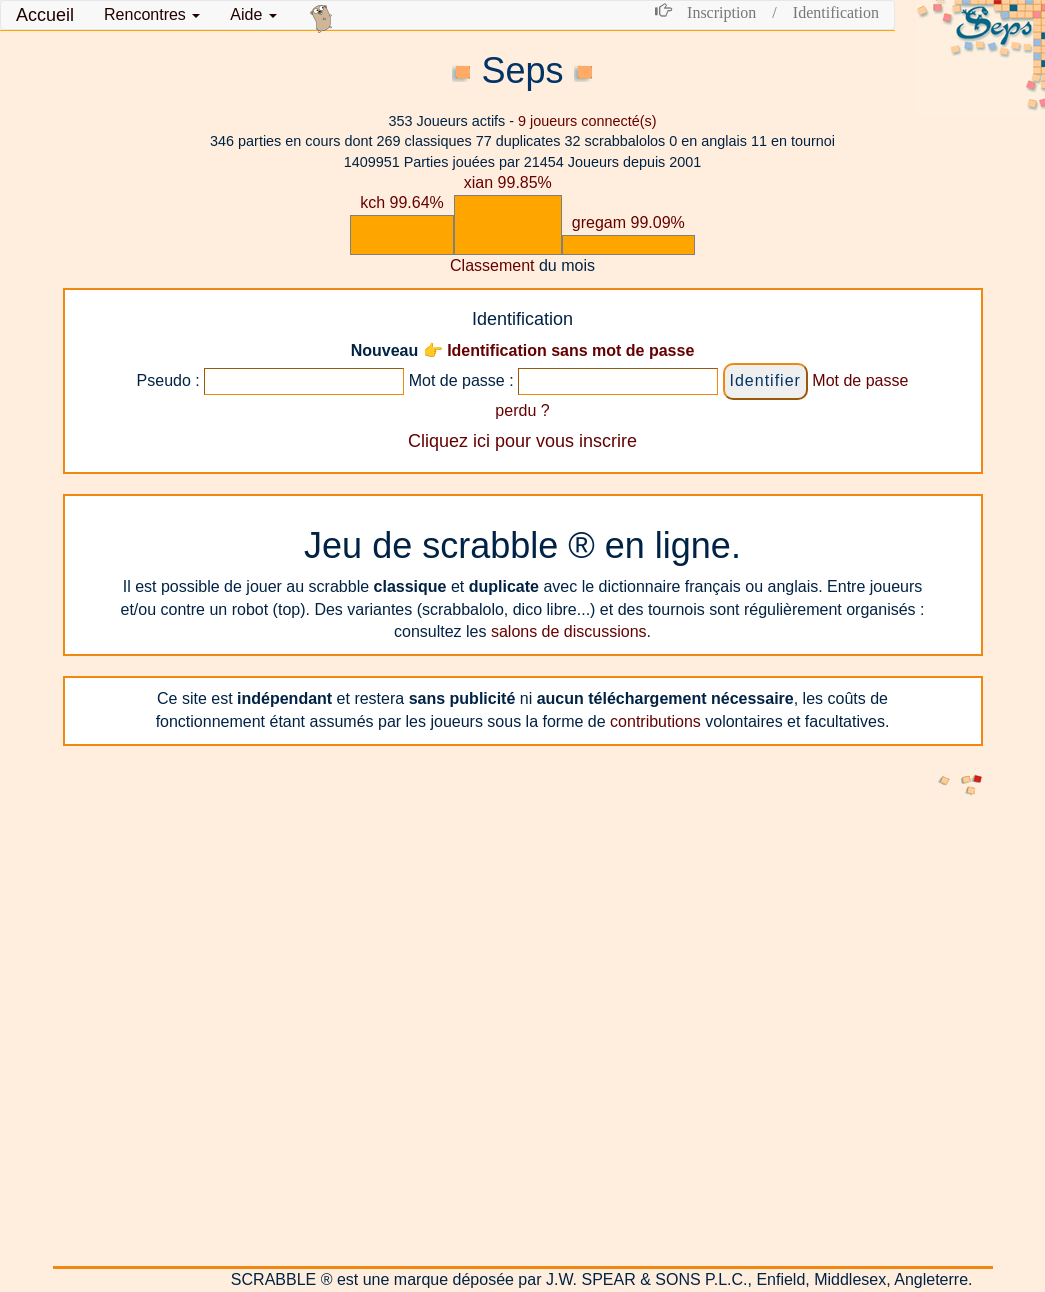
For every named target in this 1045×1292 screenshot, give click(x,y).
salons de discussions (569, 631)
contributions (655, 721)
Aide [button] (253, 14)
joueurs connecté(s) (587, 121)
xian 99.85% (508, 182)
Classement (492, 265)
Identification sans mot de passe (570, 350)
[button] (152, 15)
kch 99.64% (402, 202)
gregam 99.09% (628, 222)
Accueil (45, 15)
